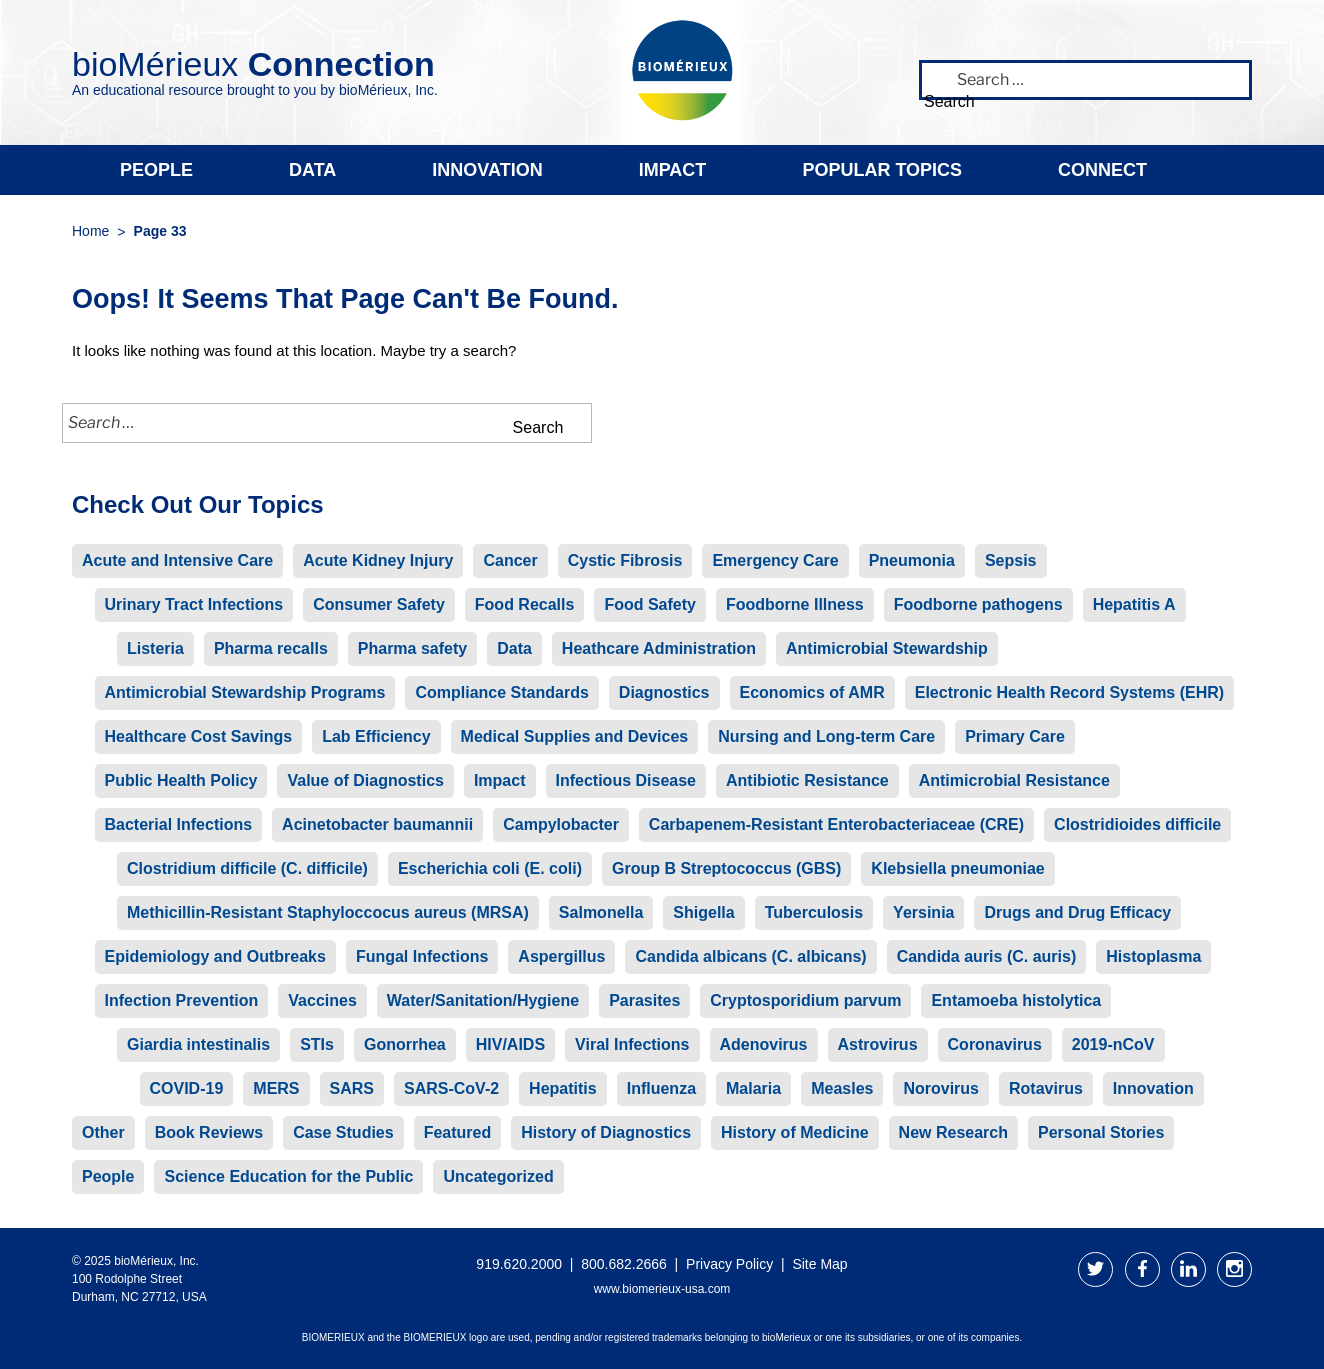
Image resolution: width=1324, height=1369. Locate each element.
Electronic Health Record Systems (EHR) (1069, 692)
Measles (842, 1088)
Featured (458, 1132)
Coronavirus (995, 1044)
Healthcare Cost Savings (199, 736)
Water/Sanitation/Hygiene (483, 1000)
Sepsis (1011, 560)
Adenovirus (764, 1044)
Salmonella (601, 912)
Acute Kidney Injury (378, 560)
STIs (317, 1044)
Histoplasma (1153, 956)
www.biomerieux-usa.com (662, 1289)
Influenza (661, 1088)
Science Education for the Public (288, 1176)
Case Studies (343, 1132)
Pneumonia (912, 560)
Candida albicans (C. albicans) (750, 956)
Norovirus (941, 1088)
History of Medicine (795, 1132)
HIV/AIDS (510, 1044)
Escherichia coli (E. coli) (490, 868)
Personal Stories (1101, 1132)
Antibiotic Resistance (807, 780)
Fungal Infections (422, 956)
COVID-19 (187, 1088)
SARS (352, 1088)
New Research (953, 1132)
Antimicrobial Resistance (1014, 780)
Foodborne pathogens (978, 604)
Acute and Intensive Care (177, 560)
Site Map (819, 1264)
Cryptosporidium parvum (805, 1000)
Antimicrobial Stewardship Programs (245, 692)
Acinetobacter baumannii (377, 824)
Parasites (644, 1000)
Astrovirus (878, 1044)
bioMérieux (253, 64)
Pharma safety (412, 648)
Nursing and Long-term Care (826, 736)
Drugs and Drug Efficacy (1077, 912)
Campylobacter (561, 824)
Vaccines (322, 1000)
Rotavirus (1046, 1088)
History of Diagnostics (606, 1132)
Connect (1102, 170)
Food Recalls (525, 604)
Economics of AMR (812, 692)
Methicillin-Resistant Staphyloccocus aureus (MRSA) (328, 912)
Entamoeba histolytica (1016, 1000)
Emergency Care (775, 560)
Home (90, 231)
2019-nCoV (1113, 1044)
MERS (276, 1088)
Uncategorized (498, 1176)
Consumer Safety (379, 604)
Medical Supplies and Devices (575, 736)
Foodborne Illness (795, 604)
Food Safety (650, 604)
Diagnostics (664, 692)
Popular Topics (882, 170)
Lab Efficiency (376, 736)
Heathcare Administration (659, 648)
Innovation (487, 170)
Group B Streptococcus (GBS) (726, 868)
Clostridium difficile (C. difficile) (247, 868)
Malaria (753, 1088)
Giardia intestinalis (198, 1044)
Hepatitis (563, 1088)
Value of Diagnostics (365, 780)
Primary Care (1015, 736)
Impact (673, 170)
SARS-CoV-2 (451, 1088)
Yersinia (923, 912)
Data (312, 170)
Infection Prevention (182, 1000)
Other (103, 1132)
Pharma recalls (271, 648)
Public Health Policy (181, 780)
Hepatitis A (1134, 604)
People (156, 170)
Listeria (155, 648)
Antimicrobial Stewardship (887, 648)
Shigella (703, 912)
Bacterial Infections (179, 824)
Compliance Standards (501, 692)
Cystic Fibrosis (625, 560)
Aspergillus (561, 956)
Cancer (510, 560)
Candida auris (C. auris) (987, 956)
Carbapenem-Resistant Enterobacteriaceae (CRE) (836, 824)
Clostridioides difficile (1137, 824)
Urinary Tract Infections (194, 604)
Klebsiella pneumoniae (957, 868)
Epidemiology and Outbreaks (215, 956)
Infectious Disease (626, 780)
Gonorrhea (405, 1044)
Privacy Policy (729, 1264)
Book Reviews (209, 1132)
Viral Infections (632, 1044)
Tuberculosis (814, 912)
